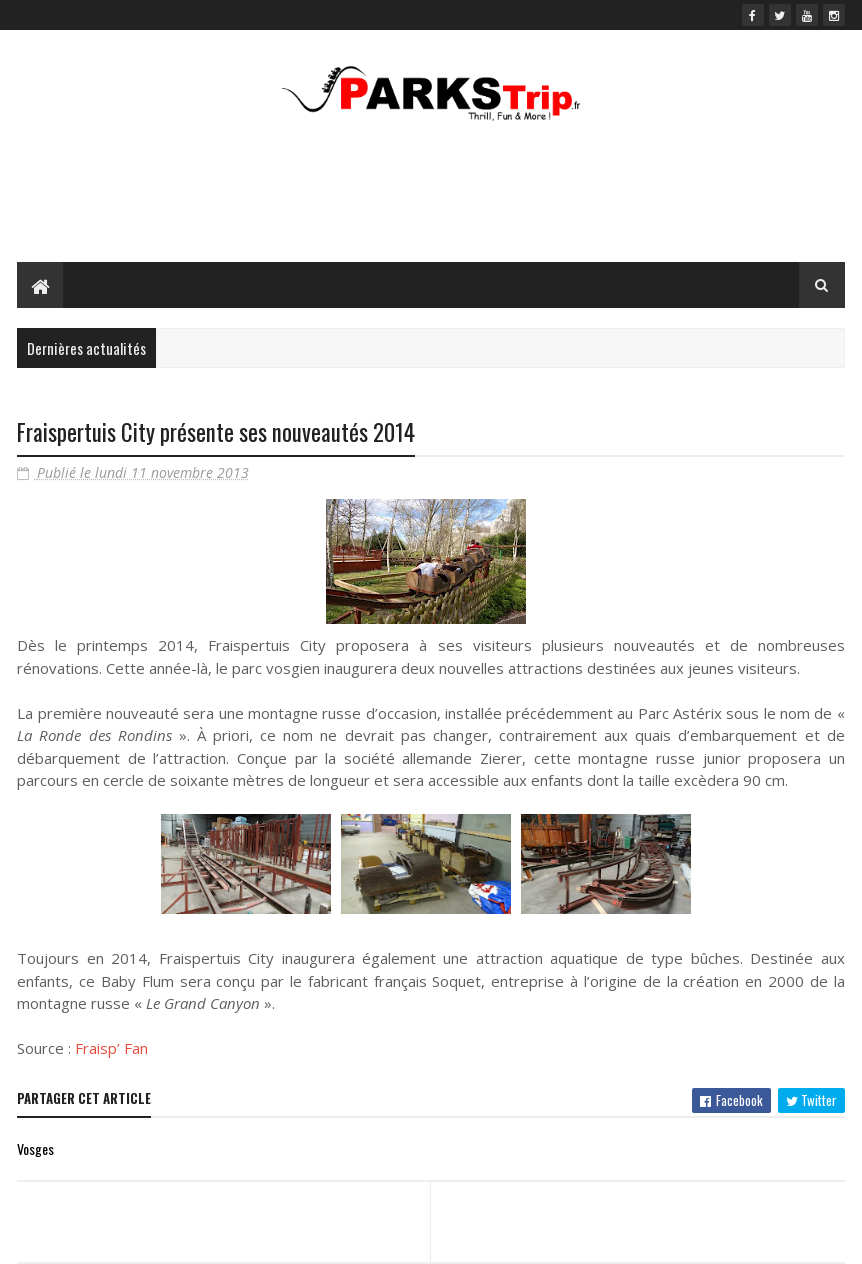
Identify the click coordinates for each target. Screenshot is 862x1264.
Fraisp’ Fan (111, 1048)
